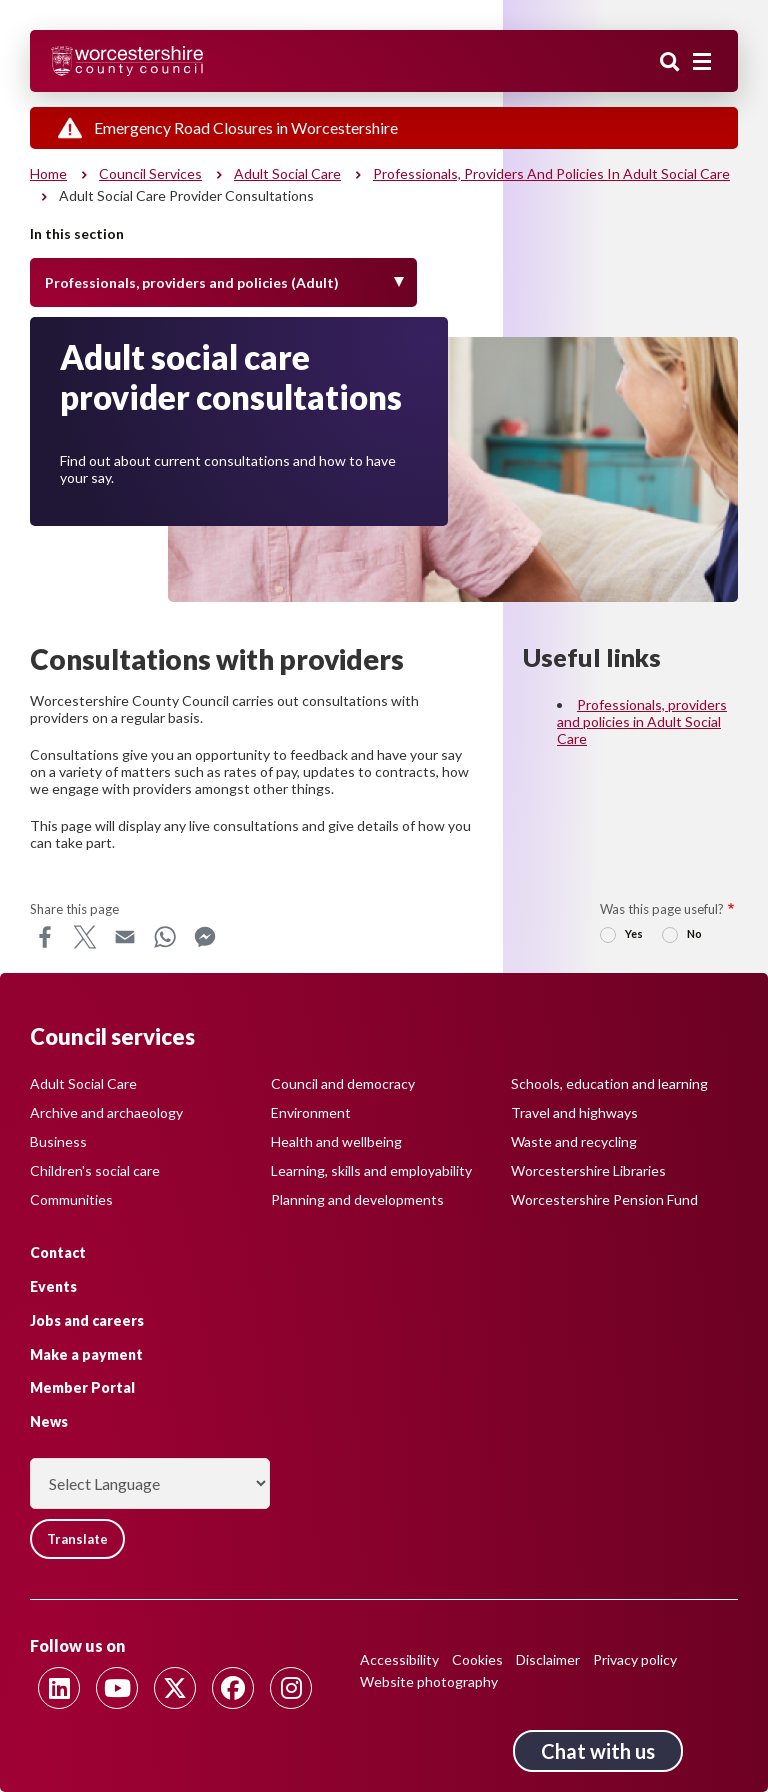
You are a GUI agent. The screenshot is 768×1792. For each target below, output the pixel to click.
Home (48, 173)
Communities (71, 1199)
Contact (58, 1252)
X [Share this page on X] (85, 937)
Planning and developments (357, 1199)
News (49, 1421)
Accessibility (399, 1659)
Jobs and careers (87, 1320)
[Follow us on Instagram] (291, 1688)
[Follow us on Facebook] (233, 1688)
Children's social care (95, 1170)
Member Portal (82, 1387)
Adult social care (287, 173)
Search (670, 63)
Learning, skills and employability (371, 1170)
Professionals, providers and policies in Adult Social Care (551, 173)
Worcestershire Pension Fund (604, 1199)
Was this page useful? (662, 909)
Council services (150, 173)
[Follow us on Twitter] (175, 1688)
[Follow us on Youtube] (117, 1688)
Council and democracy (343, 1083)
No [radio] (694, 933)
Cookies (477, 1659)
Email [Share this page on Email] (125, 937)
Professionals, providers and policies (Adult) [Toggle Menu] (192, 282)
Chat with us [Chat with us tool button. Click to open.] (598, 1751)
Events (53, 1286)
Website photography (429, 1681)
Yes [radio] (634, 933)
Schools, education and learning (609, 1083)
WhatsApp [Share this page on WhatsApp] (165, 937)
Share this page (74, 909)
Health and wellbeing (336, 1141)
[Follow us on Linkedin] (59, 1688)
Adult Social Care (83, 1083)
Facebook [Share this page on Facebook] (45, 937)
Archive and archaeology (106, 1112)
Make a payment (86, 1354)
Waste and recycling (574, 1141)
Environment (311, 1112)
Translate (77, 1539)
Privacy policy (635, 1659)
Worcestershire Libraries (588, 1170)
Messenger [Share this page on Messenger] (205, 937)
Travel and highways (574, 1112)
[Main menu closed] (702, 62)
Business (58, 1141)
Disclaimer (548, 1659)
